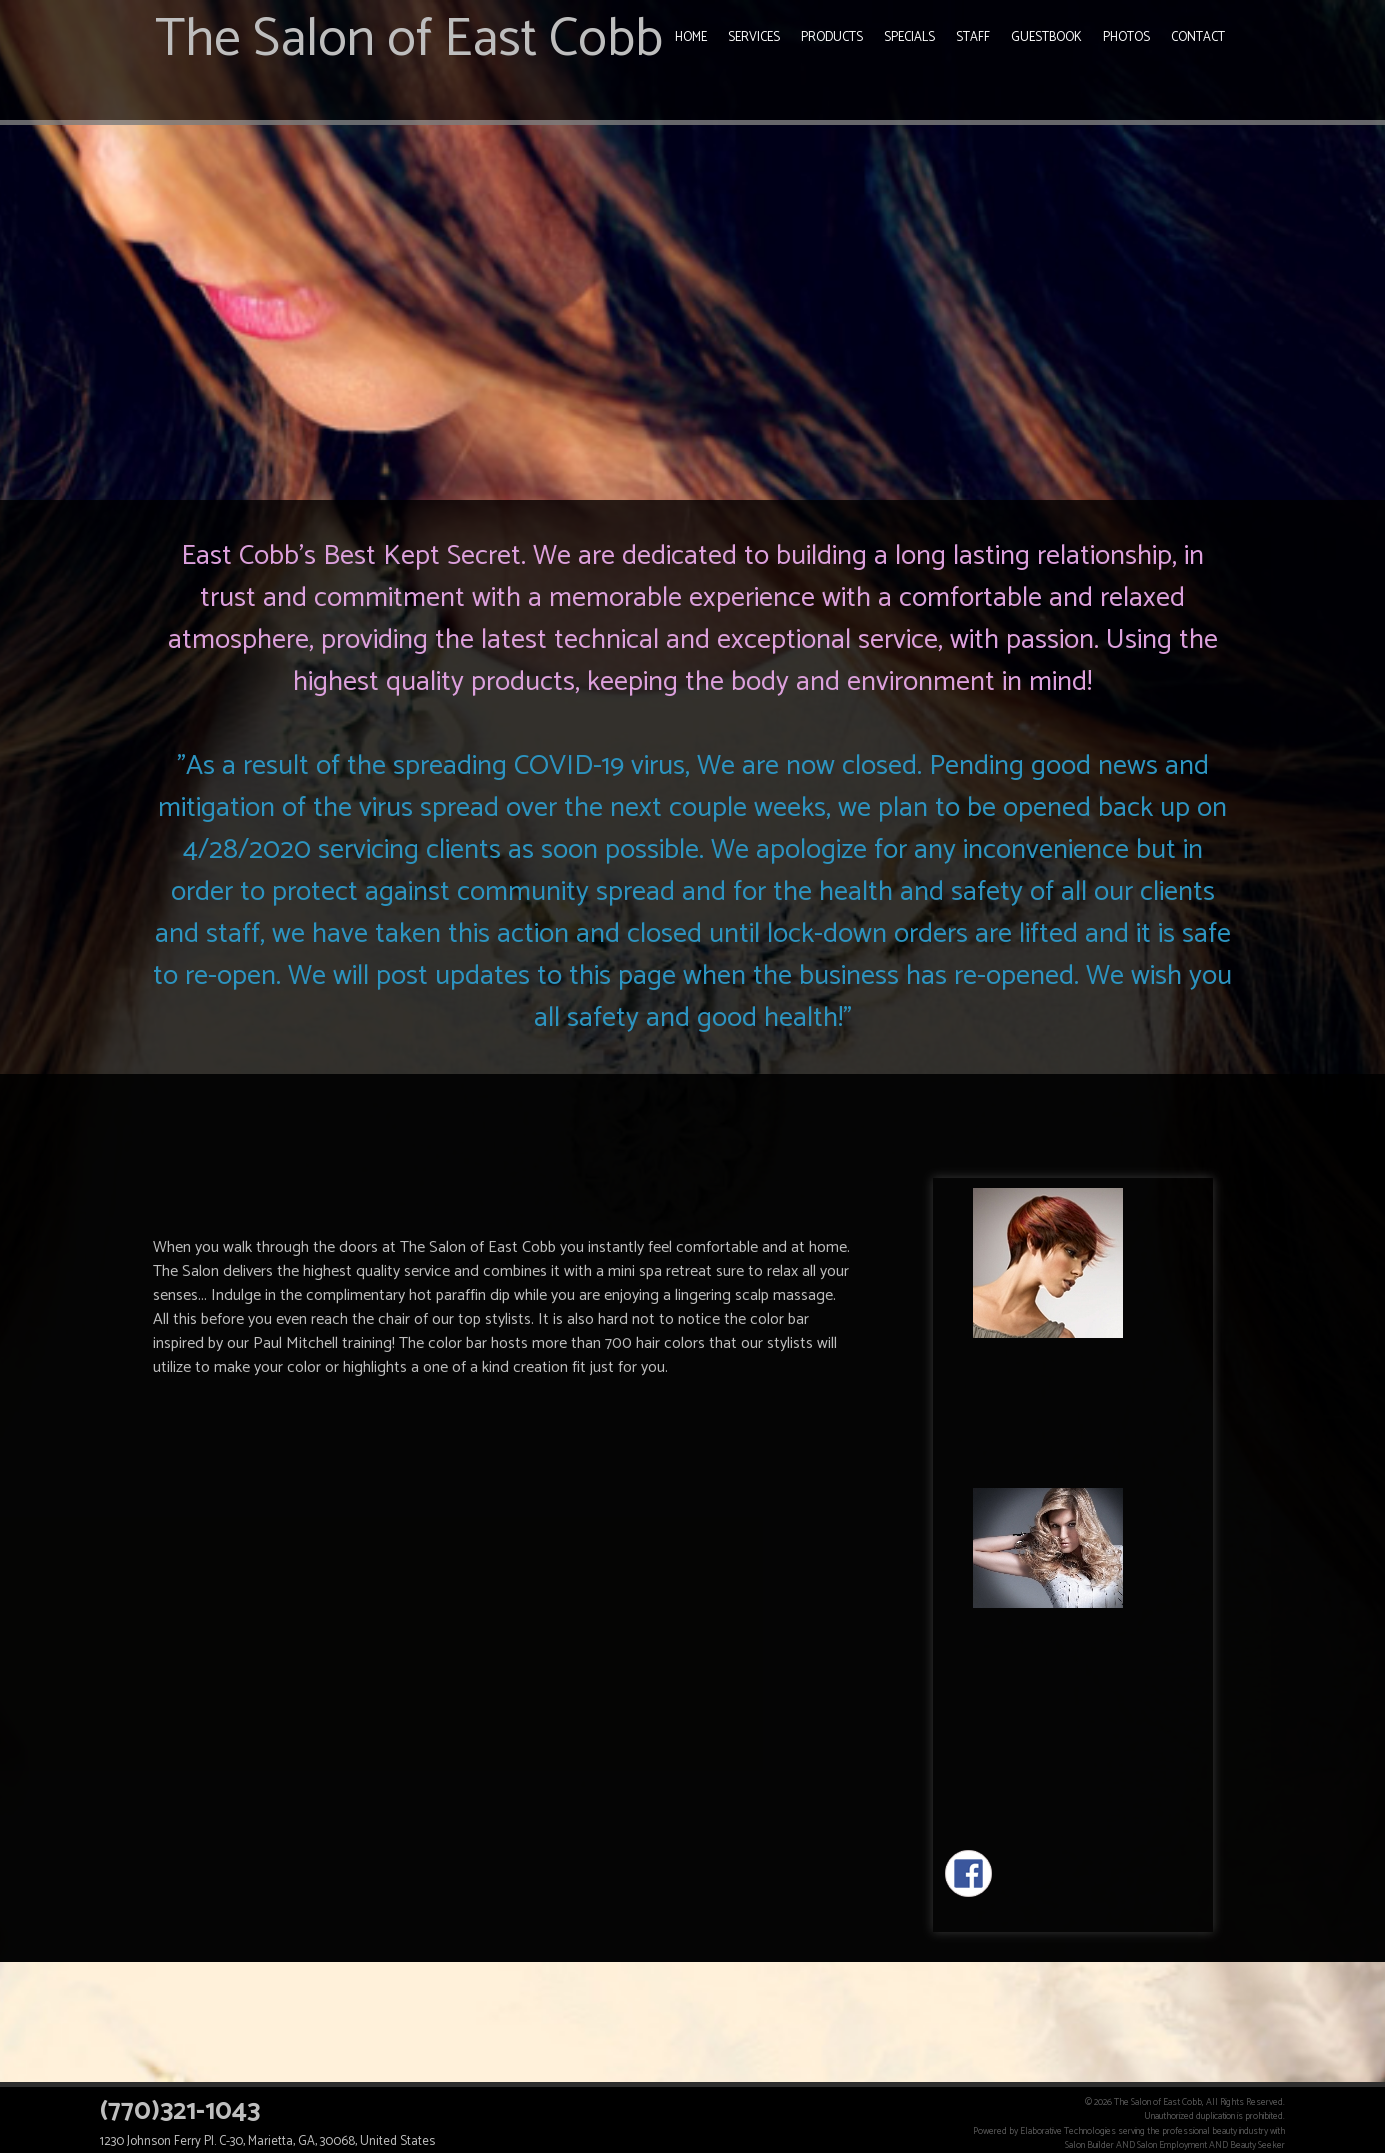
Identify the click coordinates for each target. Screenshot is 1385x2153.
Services (754, 37)
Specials (909, 37)
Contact (1198, 37)
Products (832, 37)
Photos (1126, 37)
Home (691, 37)
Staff (973, 37)
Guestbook (1046, 37)
